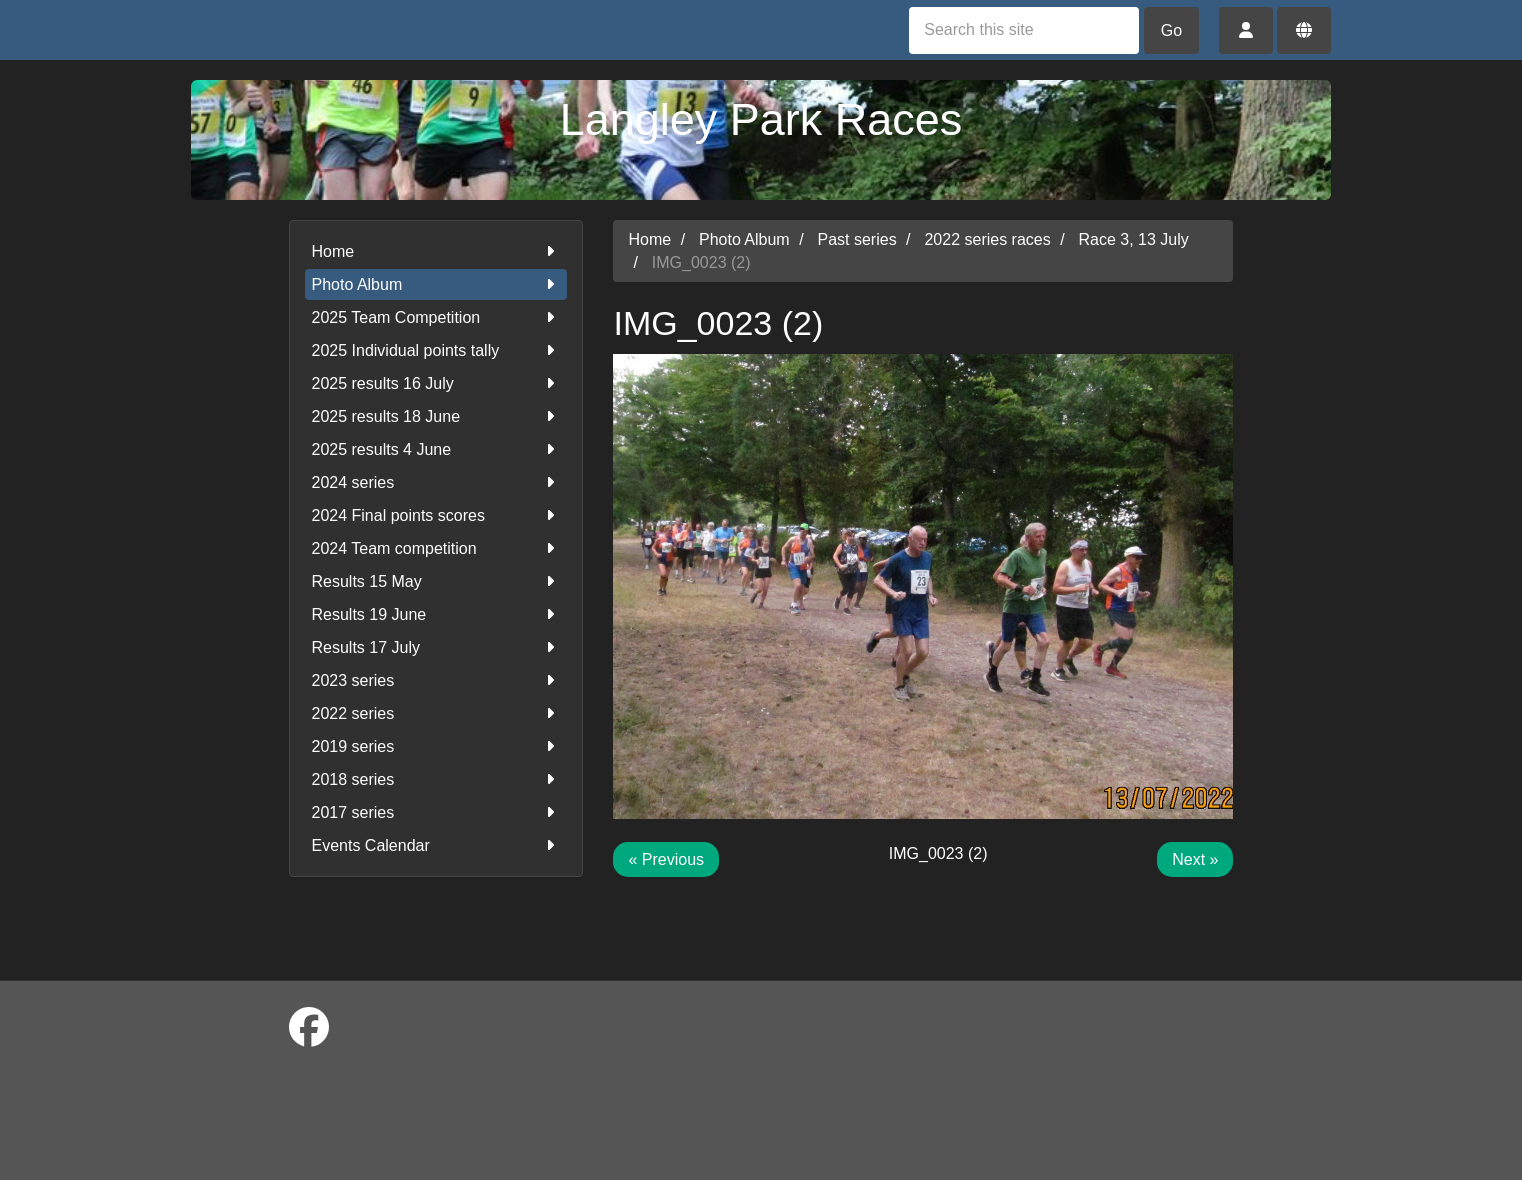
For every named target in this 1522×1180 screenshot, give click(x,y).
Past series (857, 239)
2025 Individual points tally (436, 350)
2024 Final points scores (436, 515)
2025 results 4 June (436, 449)
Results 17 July (436, 647)
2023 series (436, 680)
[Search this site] (1024, 30)
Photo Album (436, 284)
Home (436, 251)
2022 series (436, 713)
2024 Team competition (436, 548)
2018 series (436, 779)
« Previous (666, 859)
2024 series (436, 482)
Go (1171, 30)
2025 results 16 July (436, 383)
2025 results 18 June (436, 416)
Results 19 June (436, 614)
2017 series (436, 812)
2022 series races (987, 239)
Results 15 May (436, 581)
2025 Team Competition (436, 317)
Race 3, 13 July (1134, 239)
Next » (1195, 859)
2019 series (436, 746)
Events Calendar (436, 845)
